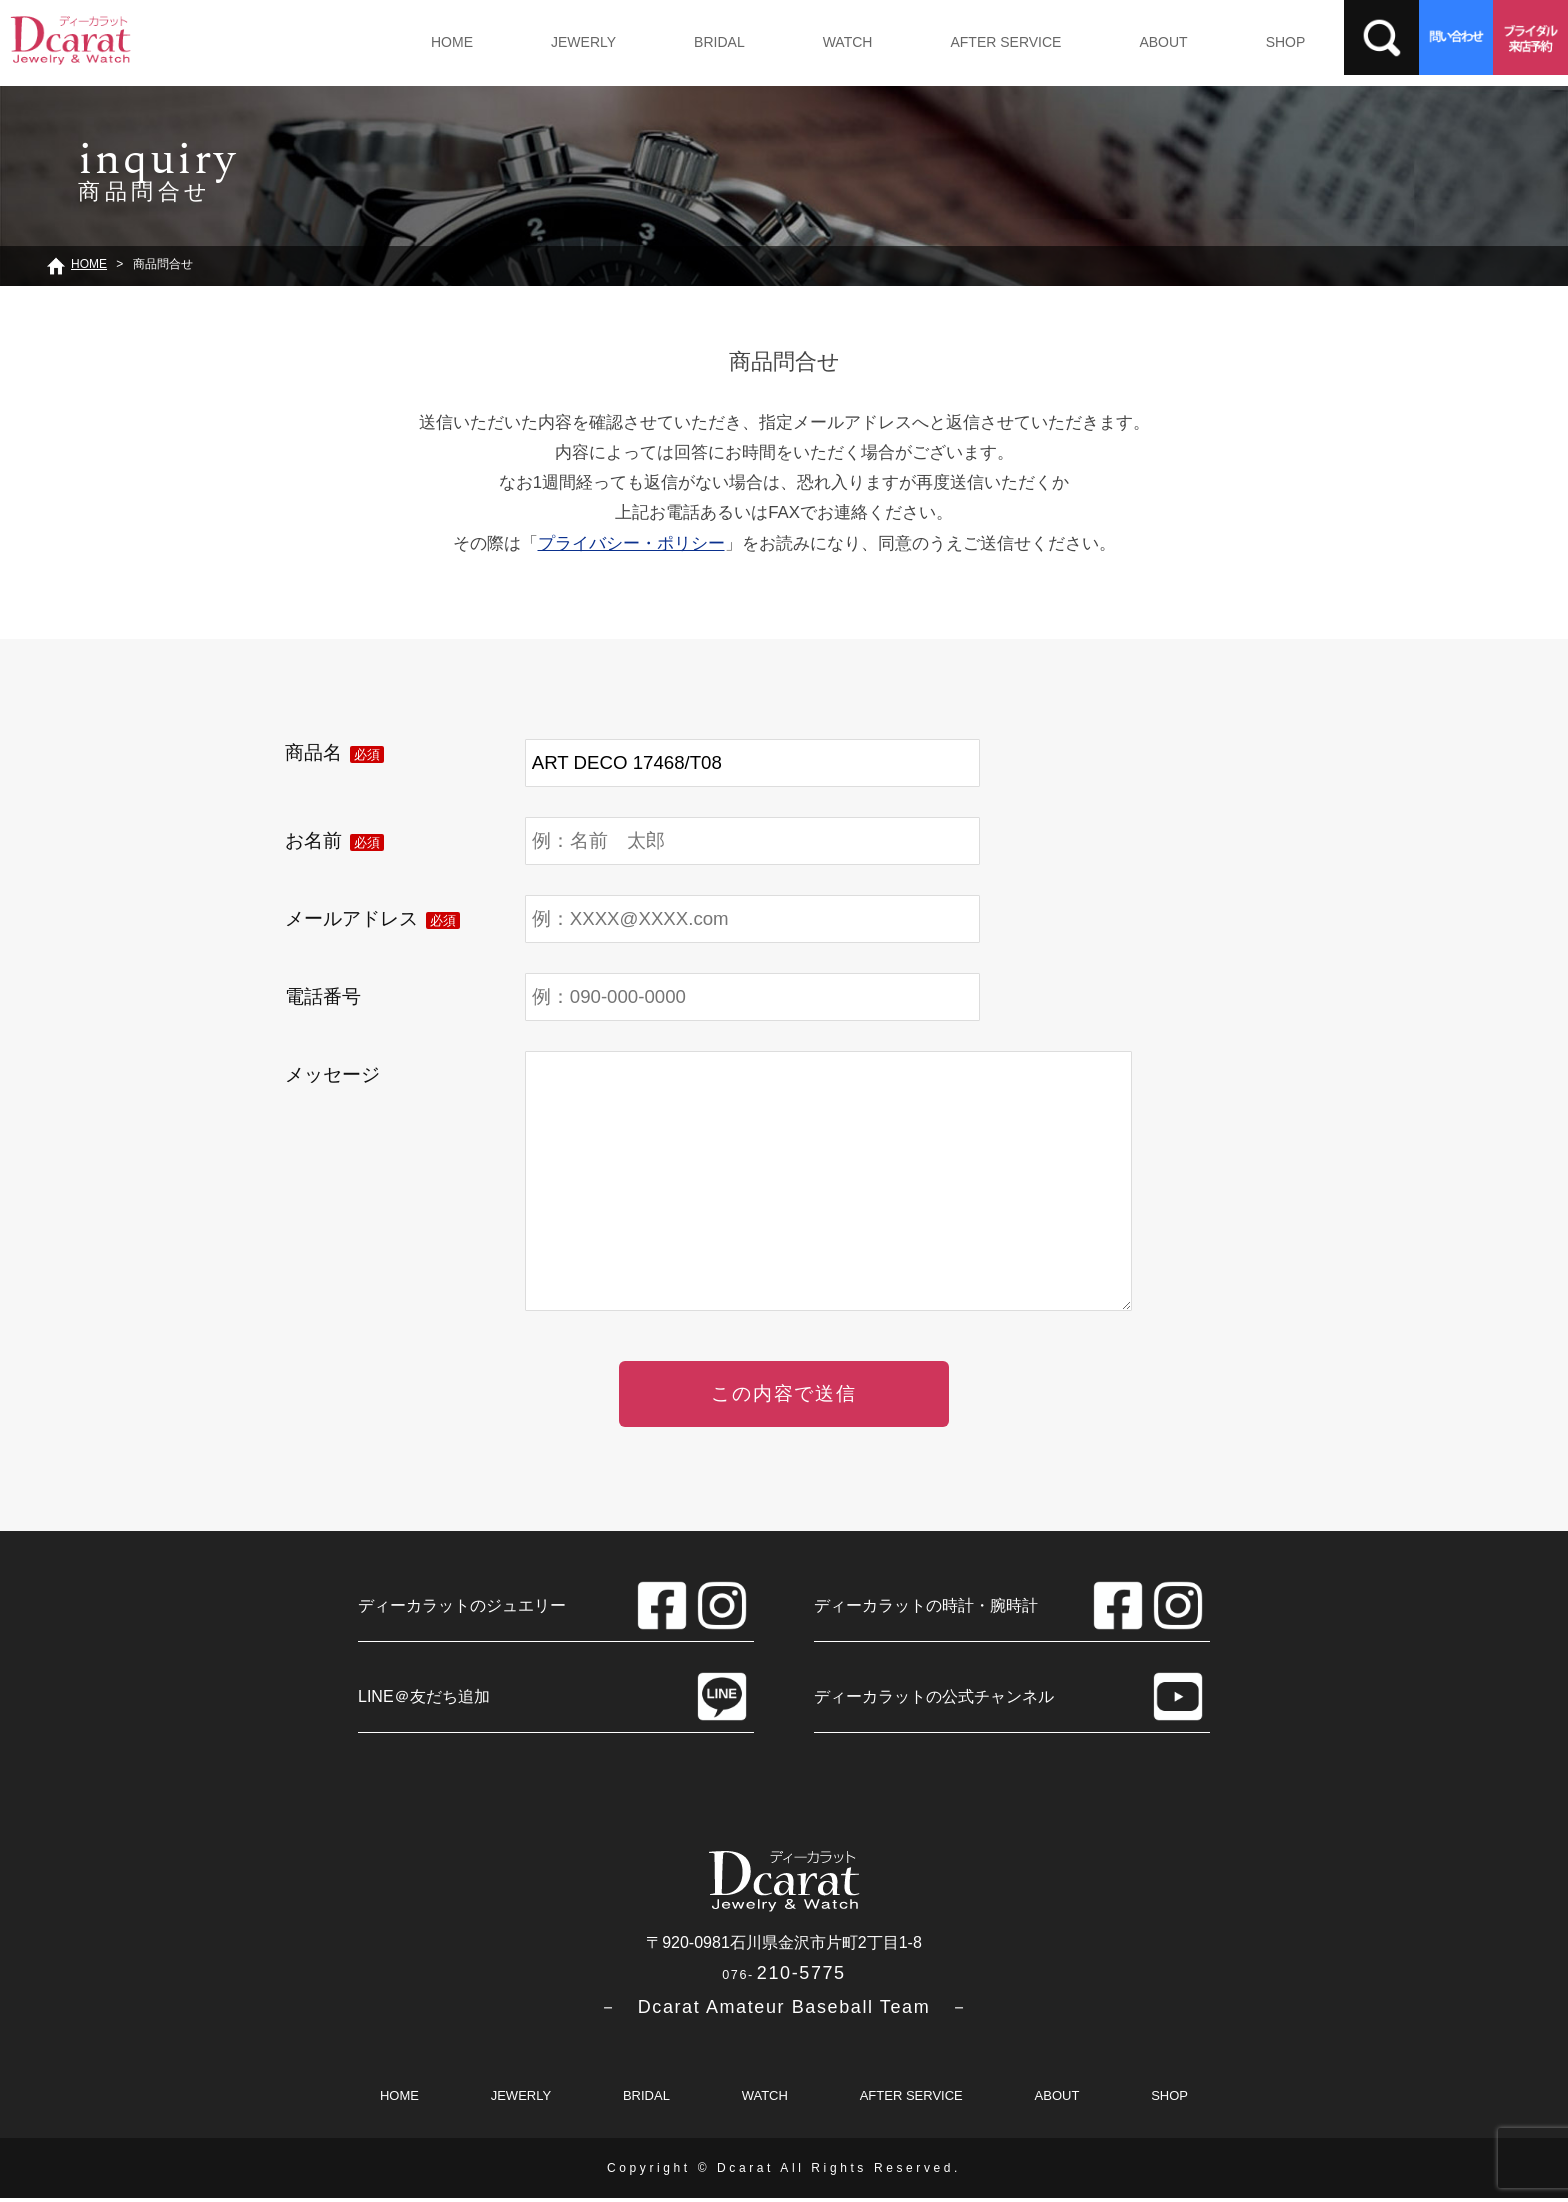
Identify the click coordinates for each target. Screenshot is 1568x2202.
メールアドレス (372, 918)
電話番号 (323, 996)
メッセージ (332, 1074)
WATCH (830, 42)
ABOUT (1136, 42)
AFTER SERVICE (983, 42)
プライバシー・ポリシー (631, 543)
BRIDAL (707, 42)
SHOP (1254, 42)
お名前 (334, 840)
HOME (450, 42)
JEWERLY (576, 42)
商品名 (334, 752)
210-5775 (783, 1977)
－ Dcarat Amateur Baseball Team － (784, 2011)
